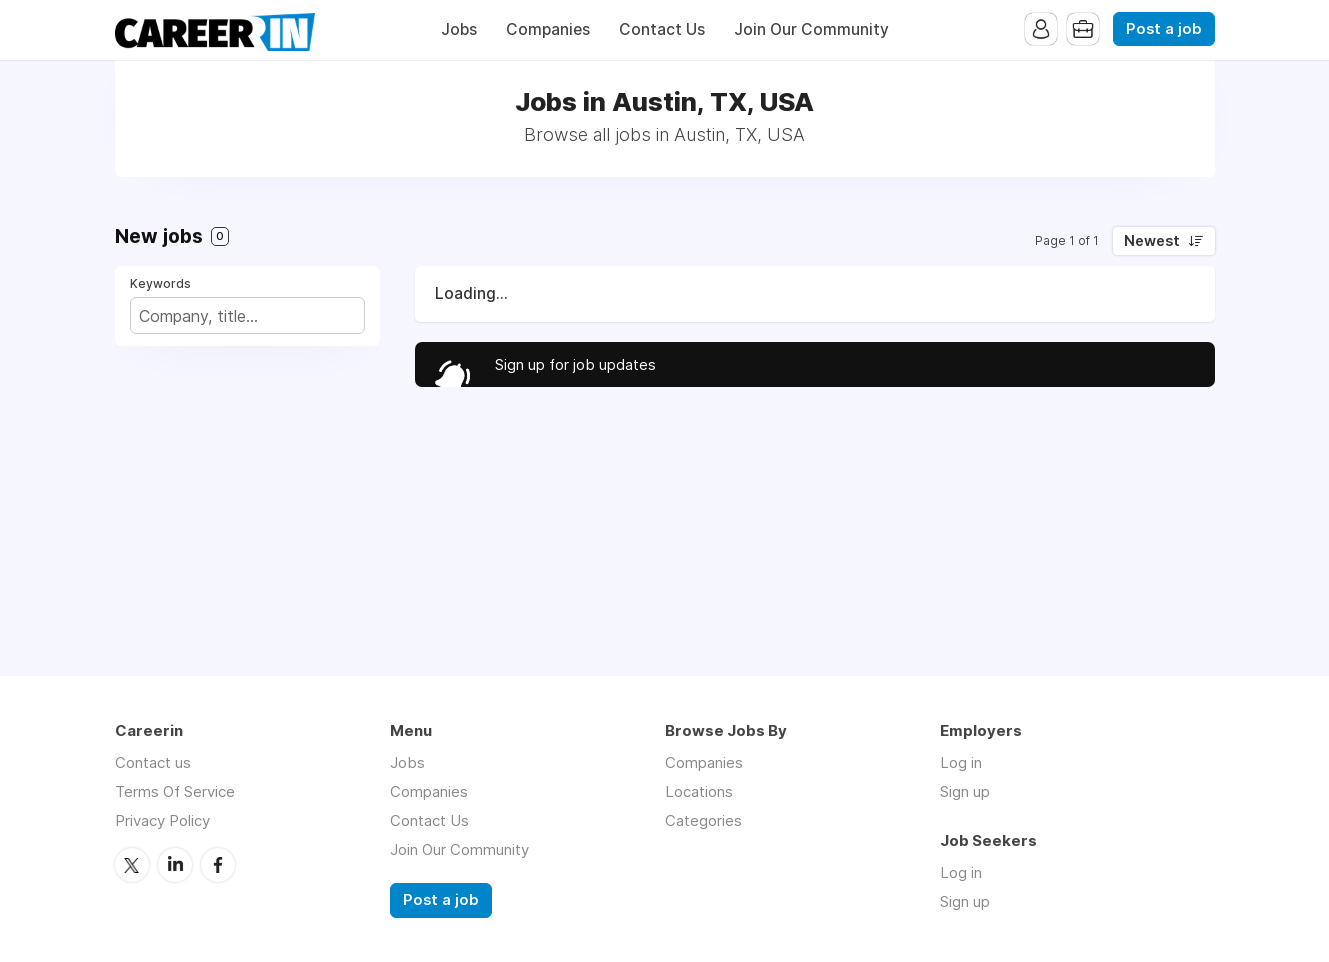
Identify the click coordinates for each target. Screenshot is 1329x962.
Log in (961, 762)
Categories (703, 820)
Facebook (218, 865)
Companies (548, 29)
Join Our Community (811, 29)
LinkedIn (175, 865)
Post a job (1164, 29)
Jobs (459, 29)
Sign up (965, 791)
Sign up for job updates (575, 364)
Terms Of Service (175, 791)
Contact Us (662, 29)
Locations (699, 791)
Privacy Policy (162, 820)
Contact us (153, 762)
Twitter (132, 865)
